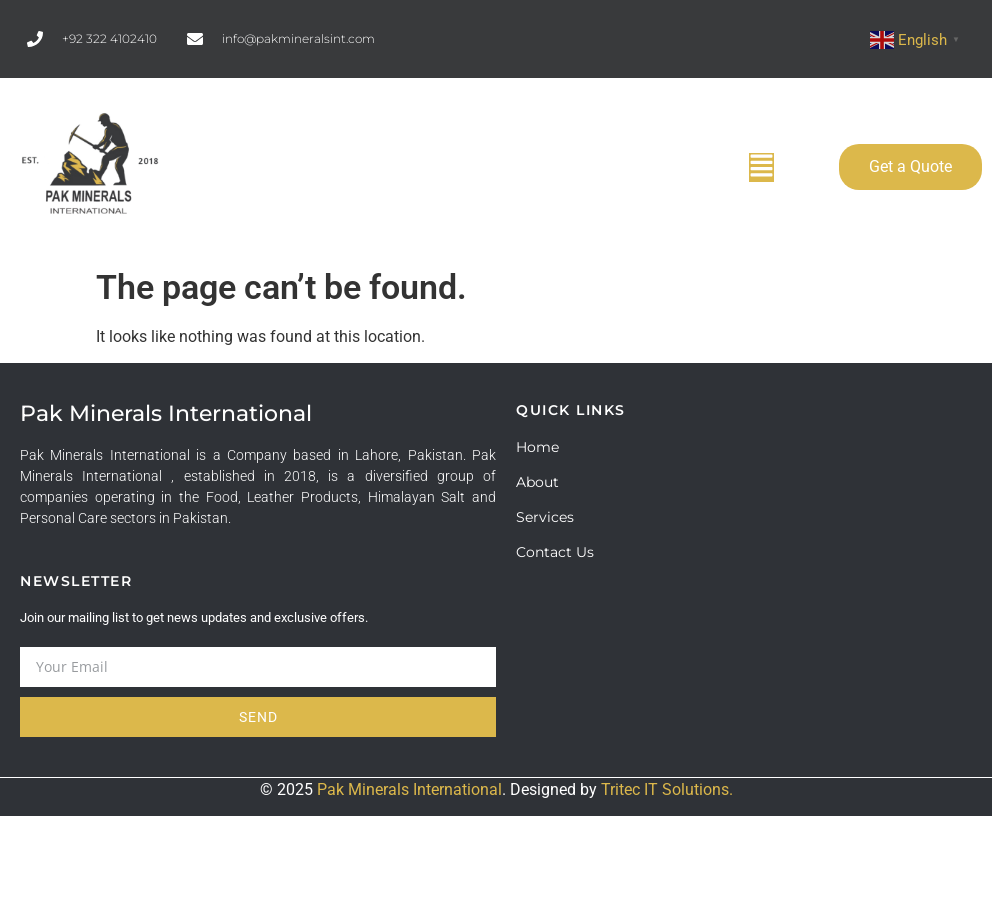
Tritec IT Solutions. (667, 789)
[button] (761, 167)
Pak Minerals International (409, 789)
